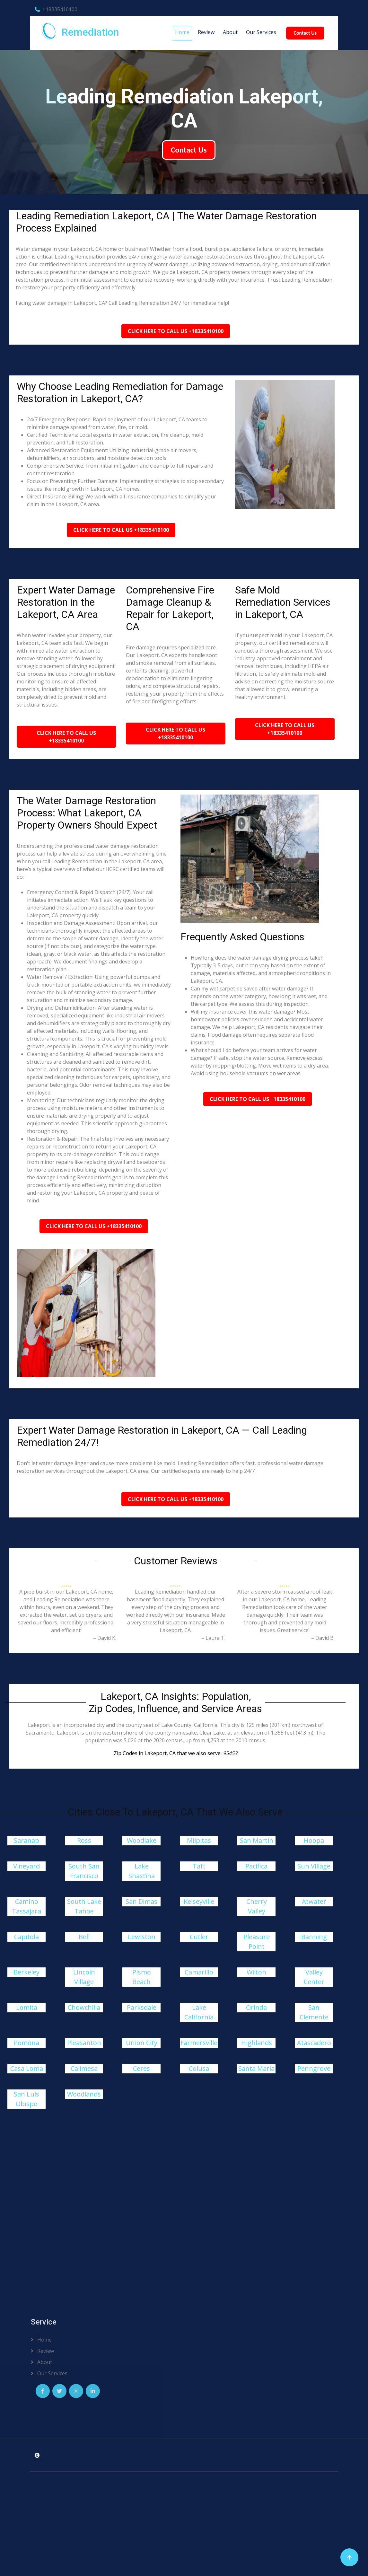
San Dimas (141, 1901)
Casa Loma (26, 2068)
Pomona (26, 2042)
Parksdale (141, 2007)
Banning (314, 1936)
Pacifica (256, 1866)
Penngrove (313, 2068)
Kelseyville (199, 1901)
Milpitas (199, 1840)
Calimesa (84, 2068)
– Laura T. (213, 1637)
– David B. (323, 1637)
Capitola (26, 1936)
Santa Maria (256, 2068)
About (230, 32)
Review (206, 32)
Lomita (26, 2007)
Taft (199, 1866)
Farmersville (198, 2042)
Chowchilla (84, 2007)
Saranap (26, 1840)
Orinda (256, 2007)
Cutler (199, 1936)
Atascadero (314, 2042)
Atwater (314, 1901)
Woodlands (84, 2094)
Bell (84, 1936)
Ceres (141, 2068)
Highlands (256, 2042)
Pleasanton (84, 2042)
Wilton (256, 1972)
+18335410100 (56, 9)
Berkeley (26, 1972)
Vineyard (26, 1866)
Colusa (199, 2068)
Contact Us (305, 33)
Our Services (261, 32)
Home (182, 32)
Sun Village (313, 1866)
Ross (84, 1840)
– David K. (104, 1637)
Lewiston (141, 1936)
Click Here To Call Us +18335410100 (175, 331)
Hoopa (314, 1840)
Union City (141, 2042)
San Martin (256, 1840)
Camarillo (199, 1972)
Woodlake (141, 1840)
